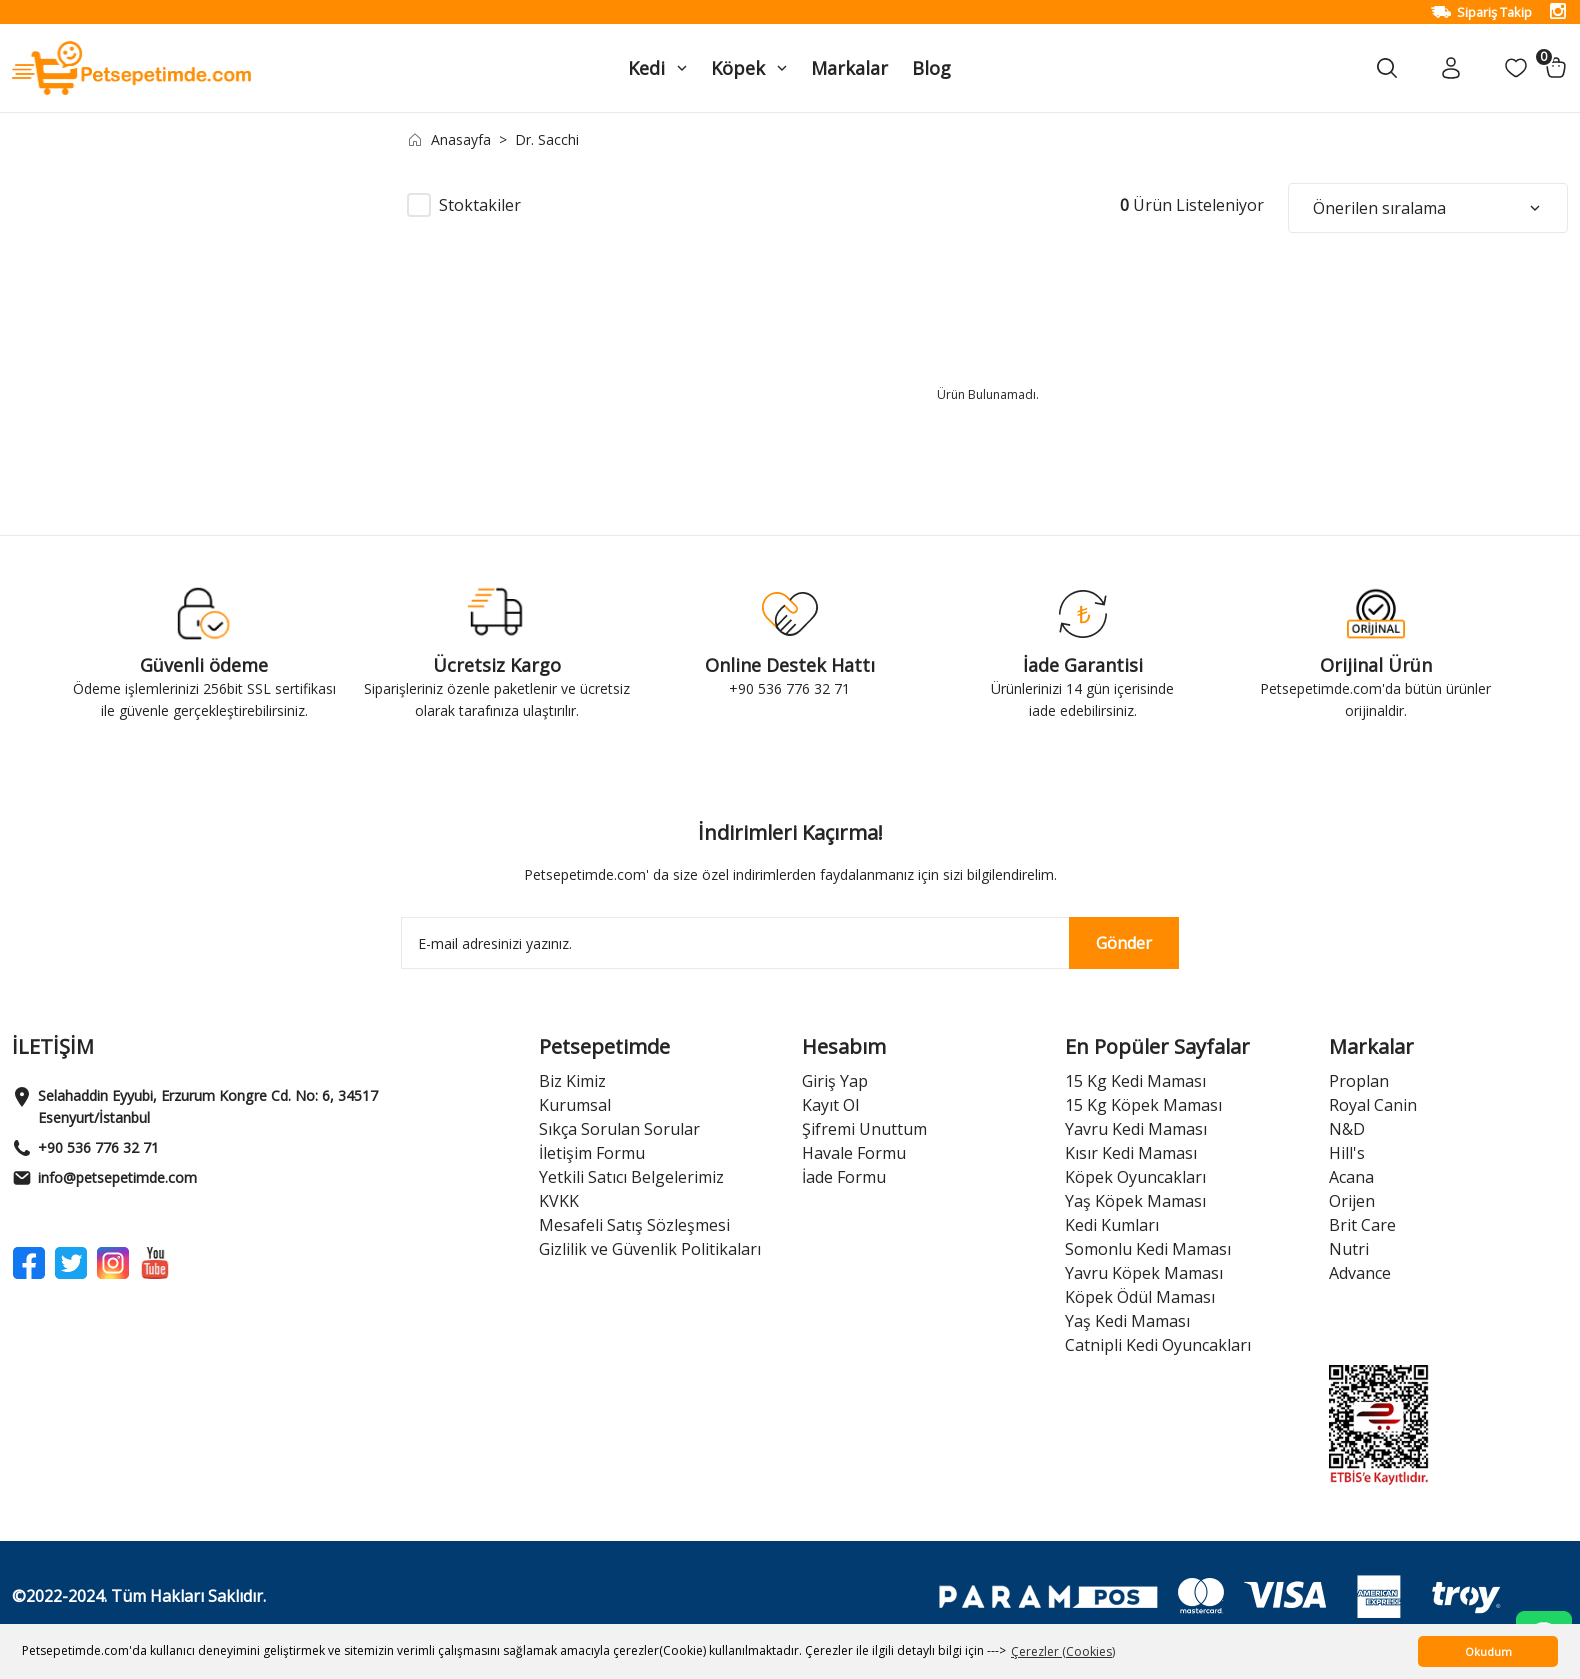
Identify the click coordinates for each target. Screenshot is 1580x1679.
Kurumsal (575, 1105)
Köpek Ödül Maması (1140, 1297)
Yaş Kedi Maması (1127, 1321)
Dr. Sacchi (547, 139)
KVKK (559, 1201)
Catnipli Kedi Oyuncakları (1158, 1345)
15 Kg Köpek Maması (1143, 1105)
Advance (1360, 1273)
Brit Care (1362, 1225)
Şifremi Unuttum (864, 1129)
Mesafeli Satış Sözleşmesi (634, 1225)
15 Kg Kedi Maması (1135, 1081)
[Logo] (131, 66)
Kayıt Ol (830, 1105)
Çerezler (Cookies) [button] (1063, 1651)
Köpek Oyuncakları (1135, 1177)
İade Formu (844, 1177)
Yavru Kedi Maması (1136, 1129)
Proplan (1359, 1081)
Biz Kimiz (572, 1081)
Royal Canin (1373, 1105)
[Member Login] (1451, 68)
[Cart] (1556, 68)
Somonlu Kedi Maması (1148, 1249)
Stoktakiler (480, 205)
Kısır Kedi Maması (1131, 1153)
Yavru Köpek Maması (1144, 1273)
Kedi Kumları (1112, 1225)
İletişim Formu (592, 1153)
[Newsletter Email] (790, 943)
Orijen (1352, 1201)
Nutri (1349, 1249)
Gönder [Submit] (1124, 943)
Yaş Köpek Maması (1135, 1201)
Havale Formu (854, 1153)
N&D (1347, 1129)
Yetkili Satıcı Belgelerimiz (631, 1177)
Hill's (1347, 1153)
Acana (1351, 1177)
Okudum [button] (1488, 1651)
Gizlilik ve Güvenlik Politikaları (650, 1249)
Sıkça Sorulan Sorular (619, 1129)
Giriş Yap (835, 1081)
